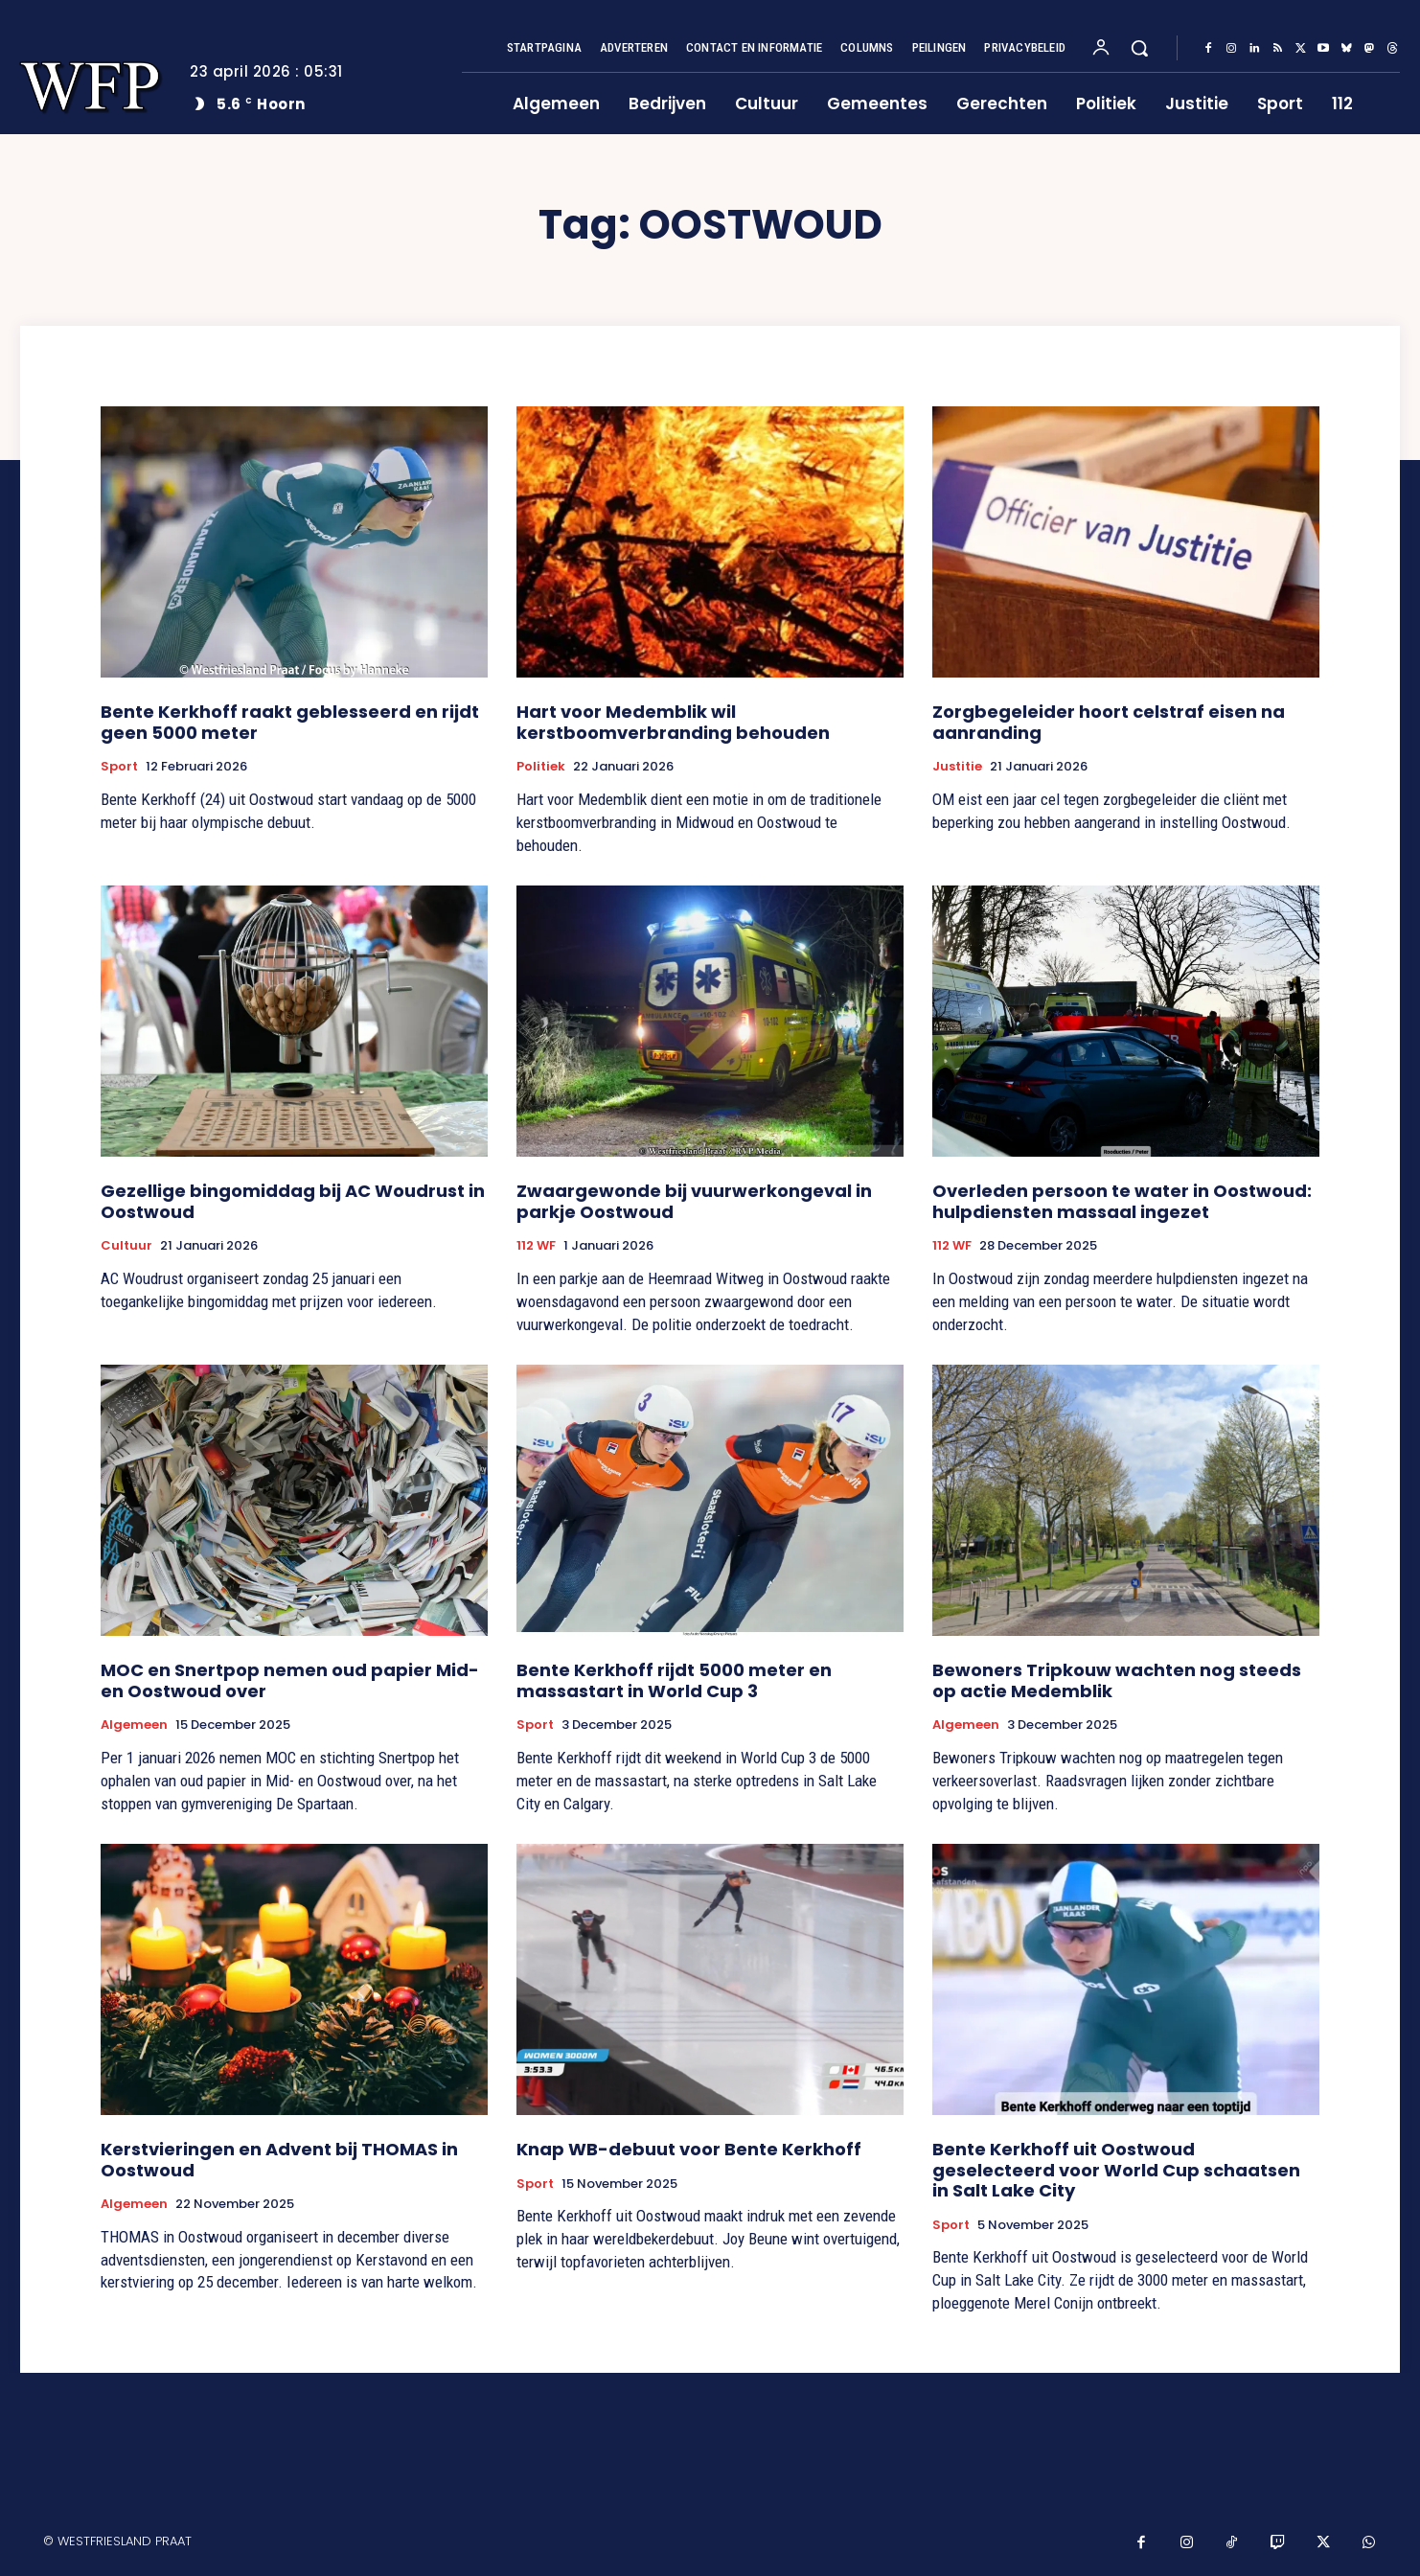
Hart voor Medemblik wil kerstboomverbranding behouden (673, 722)
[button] (1139, 48)
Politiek (540, 766)
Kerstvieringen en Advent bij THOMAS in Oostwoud (279, 2159)
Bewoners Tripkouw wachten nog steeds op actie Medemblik (1116, 1680)
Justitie (957, 766)
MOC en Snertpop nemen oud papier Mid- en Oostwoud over (290, 1680)
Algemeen (134, 1725)
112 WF (536, 1246)
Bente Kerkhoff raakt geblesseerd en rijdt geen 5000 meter (290, 722)
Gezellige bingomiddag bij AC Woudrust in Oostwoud (293, 1201)
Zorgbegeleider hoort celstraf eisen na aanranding (1108, 722)
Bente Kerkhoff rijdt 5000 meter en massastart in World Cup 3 (674, 1680)
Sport (119, 766)
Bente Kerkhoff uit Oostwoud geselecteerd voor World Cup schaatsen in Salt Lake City (1116, 2169)
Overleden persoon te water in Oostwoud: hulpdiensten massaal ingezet (1122, 1201)
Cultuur (126, 1246)
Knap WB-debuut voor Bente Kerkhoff (688, 2149)
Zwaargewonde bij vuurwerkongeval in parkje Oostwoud (694, 1201)
